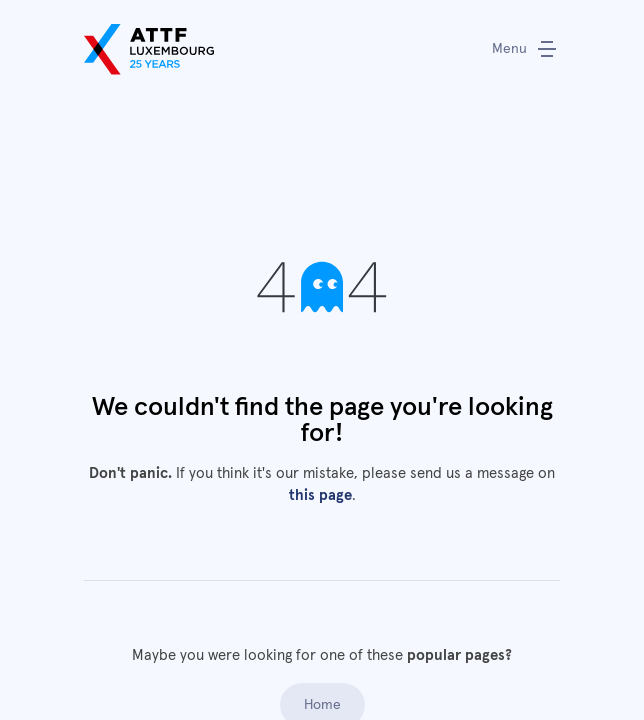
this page (320, 495)
